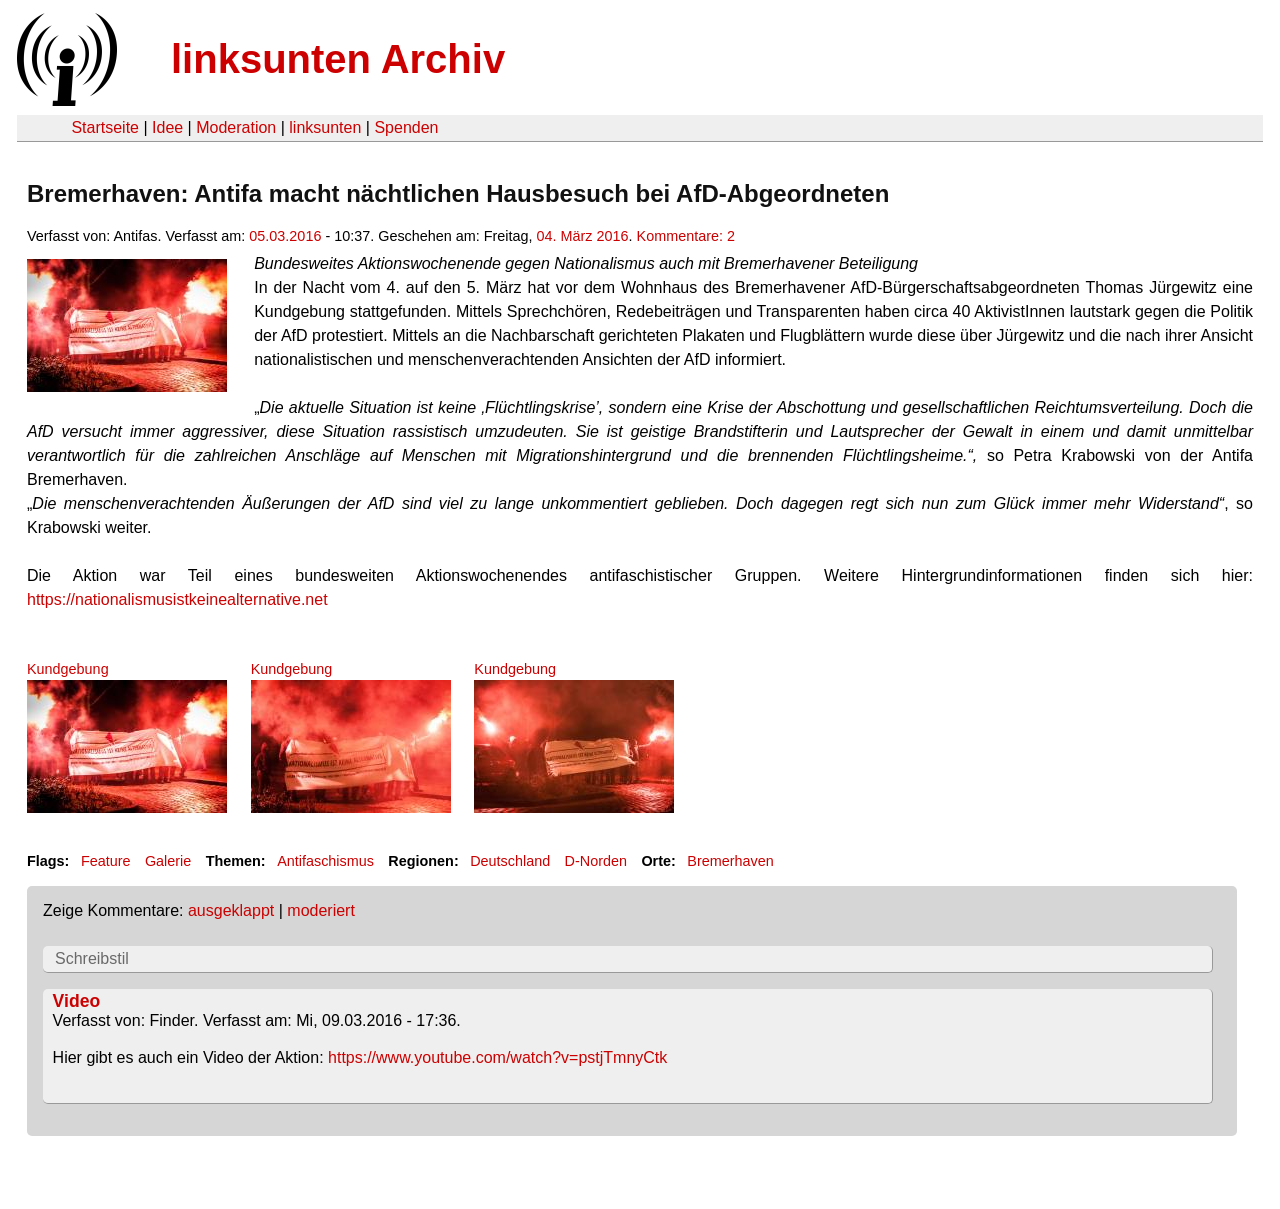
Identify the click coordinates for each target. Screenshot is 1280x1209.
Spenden (406, 127)
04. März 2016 (583, 236)
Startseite (105, 127)
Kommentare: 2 (686, 236)
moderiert (321, 910)
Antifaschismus (325, 861)
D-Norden (596, 861)
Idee (167, 127)
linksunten (325, 127)
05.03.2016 (285, 236)
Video (77, 1001)
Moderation (236, 127)
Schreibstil (92, 958)
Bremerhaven (730, 861)
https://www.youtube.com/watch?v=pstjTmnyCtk (497, 1057)
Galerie (168, 861)
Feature (106, 861)
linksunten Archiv (338, 59)
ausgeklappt (231, 910)
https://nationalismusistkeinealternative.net (177, 599)
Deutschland (510, 861)
